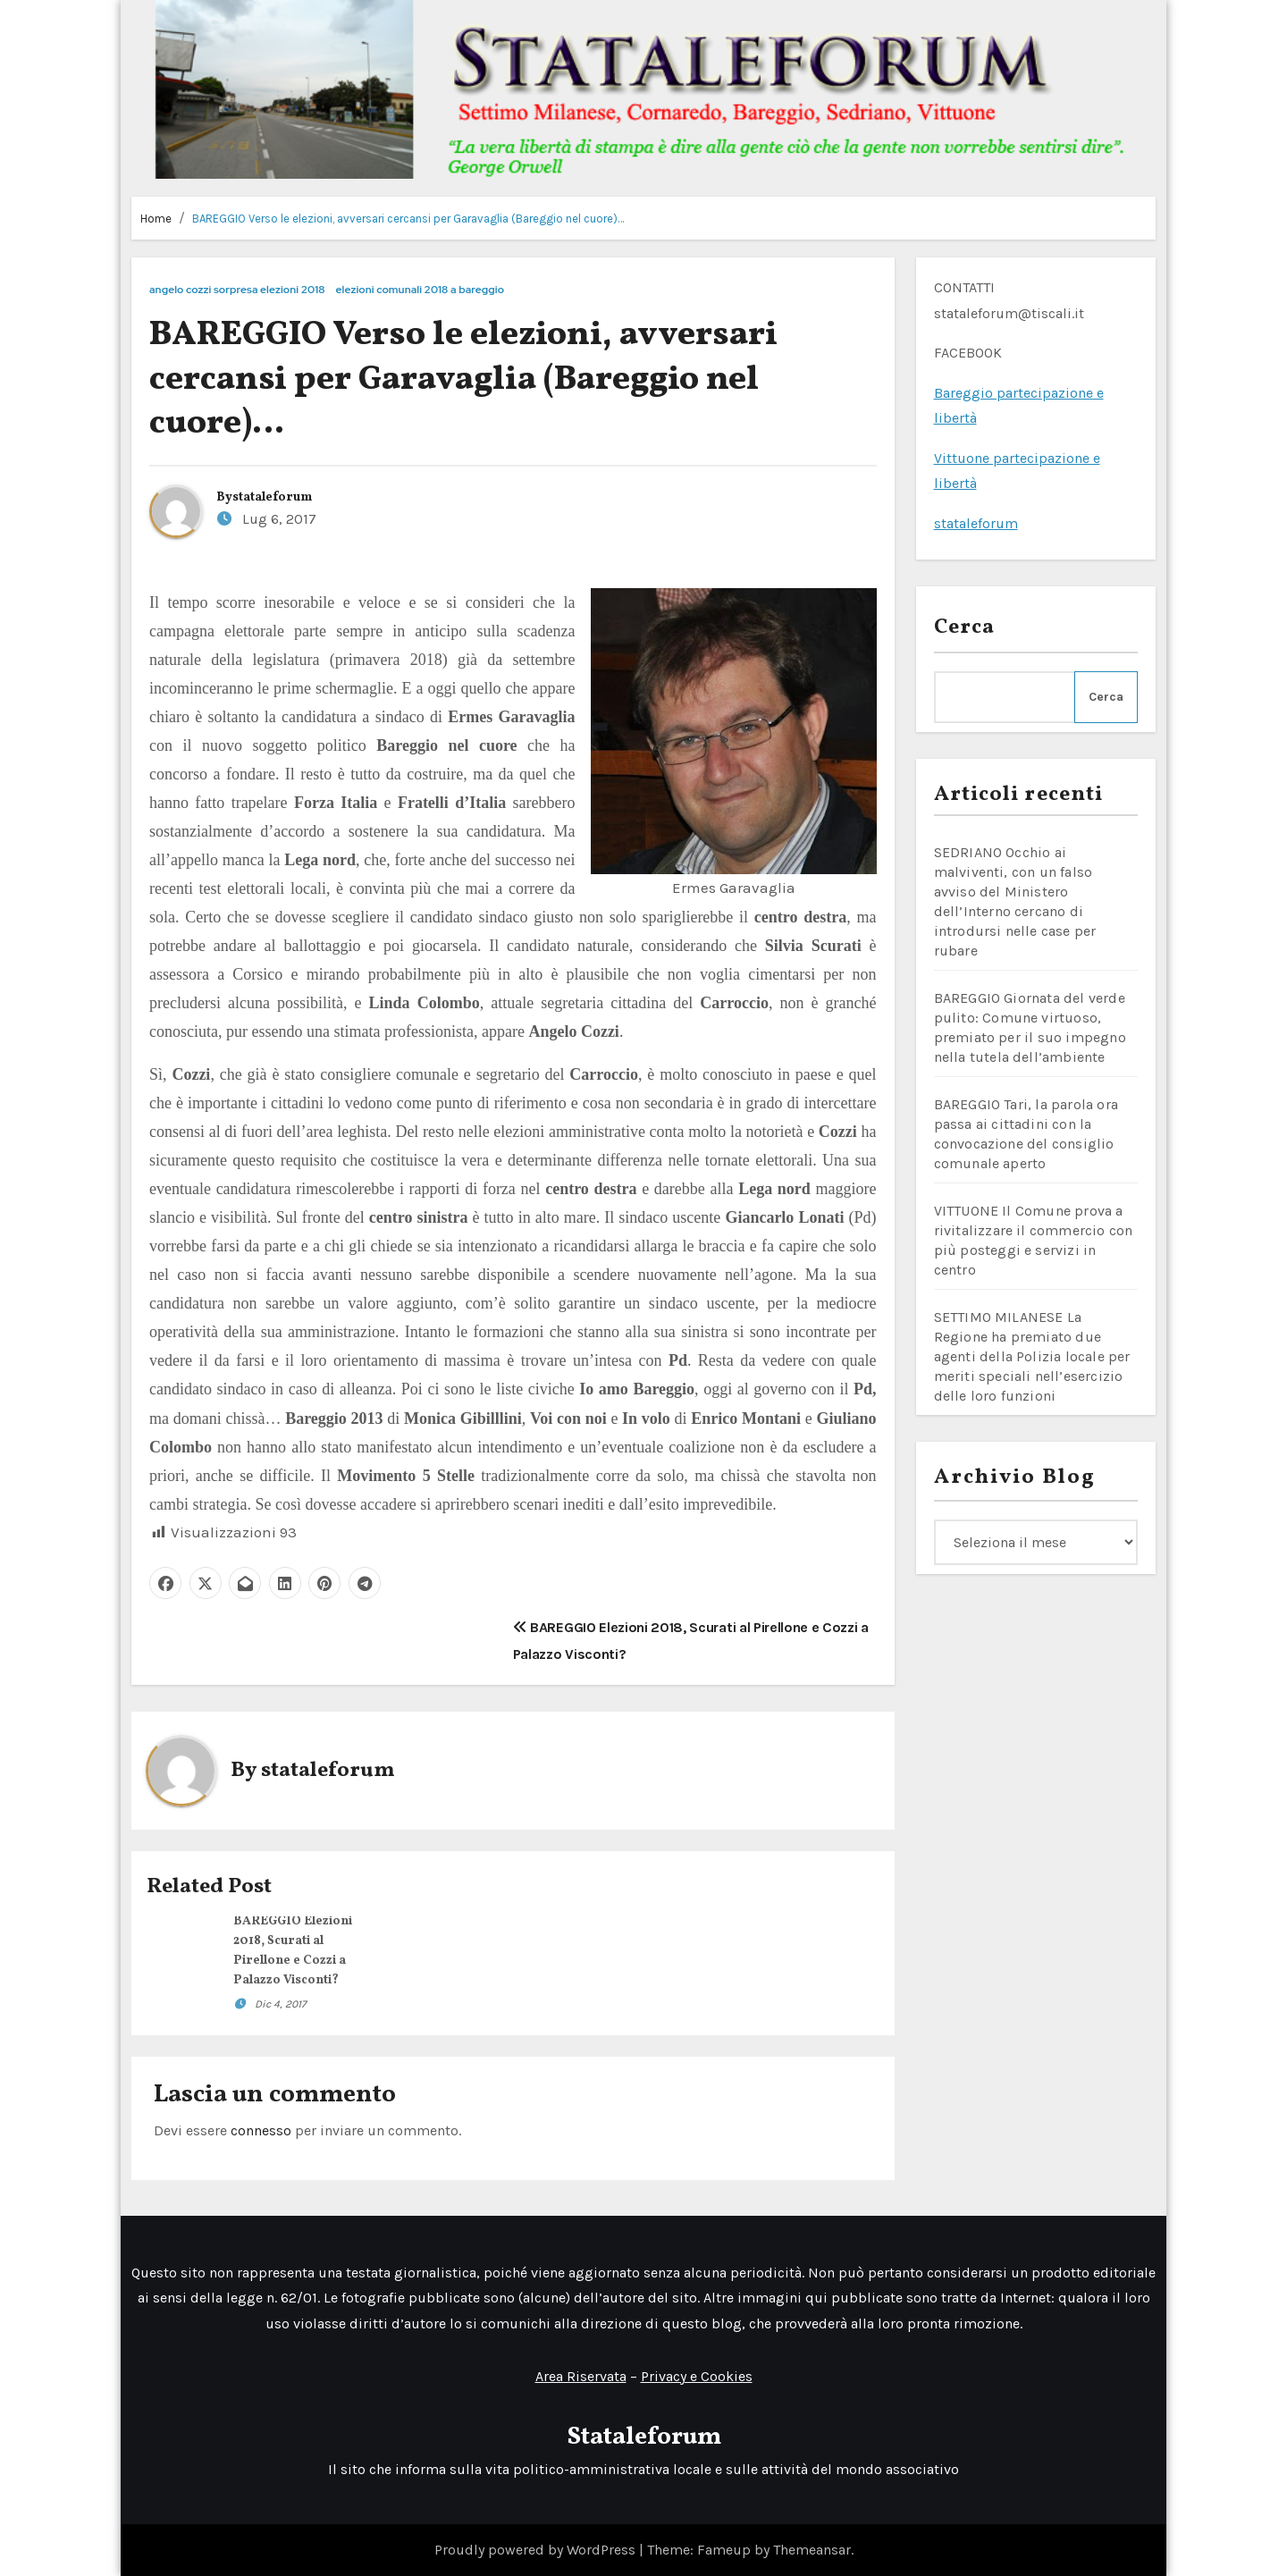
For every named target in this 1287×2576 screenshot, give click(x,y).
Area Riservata (581, 2376)
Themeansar (812, 2549)
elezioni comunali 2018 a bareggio (420, 290)
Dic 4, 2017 (281, 2004)
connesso (261, 2130)
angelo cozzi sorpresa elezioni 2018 (237, 290)
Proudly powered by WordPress (536, 2549)
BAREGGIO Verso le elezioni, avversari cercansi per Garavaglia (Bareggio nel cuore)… (408, 218)
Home (156, 218)
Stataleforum (644, 2437)
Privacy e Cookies (697, 2376)
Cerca (965, 627)
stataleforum (272, 497)
